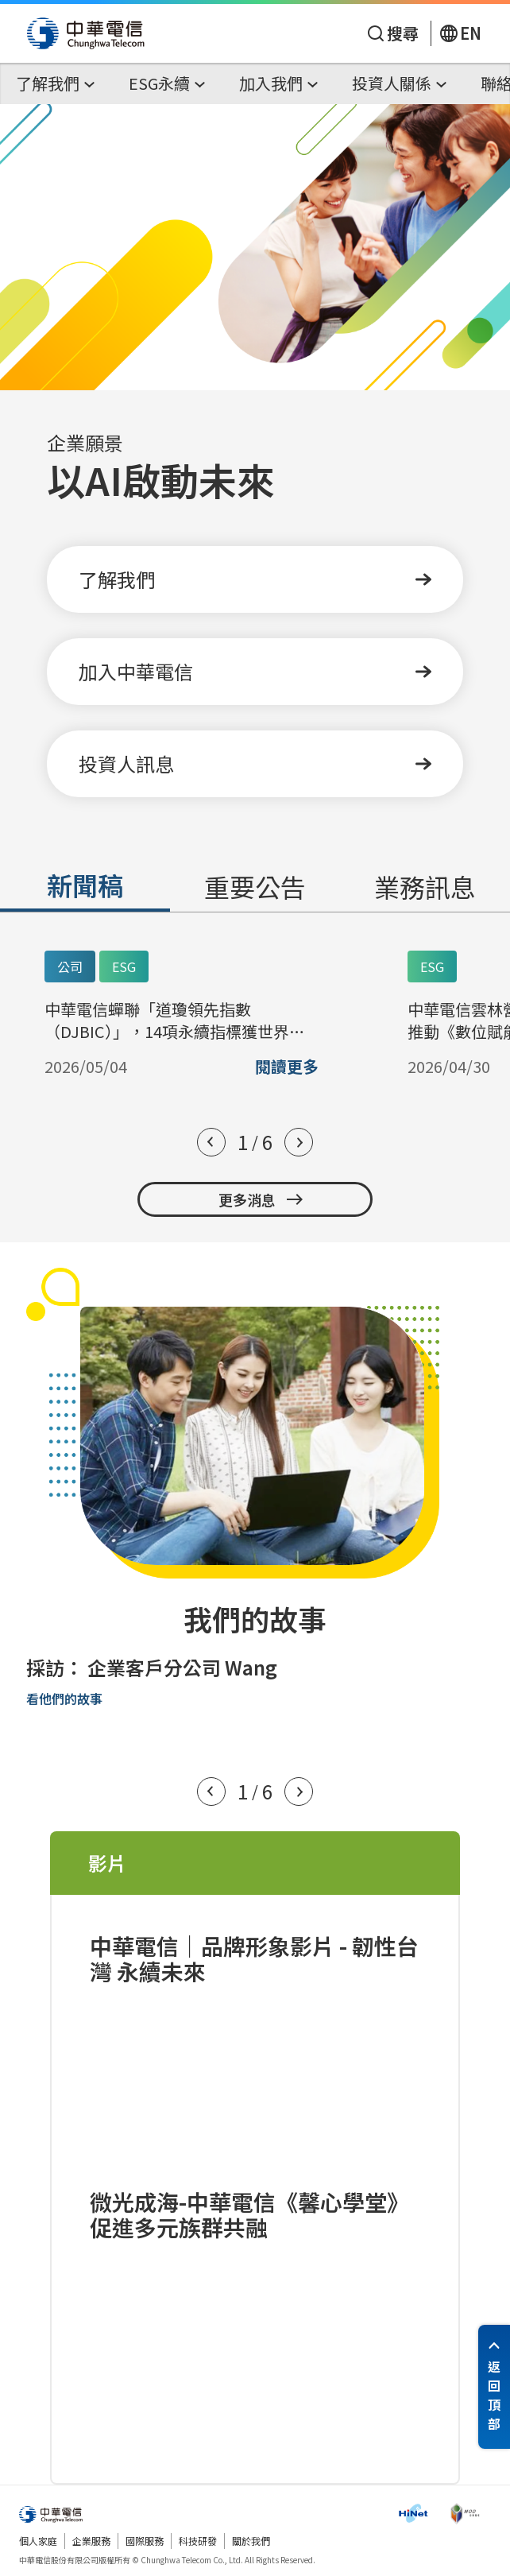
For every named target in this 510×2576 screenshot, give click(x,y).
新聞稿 (85, 884)
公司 (70, 966)
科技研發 (198, 2540)
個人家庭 (38, 2540)
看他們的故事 (64, 1698)
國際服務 (145, 2540)
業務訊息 (425, 886)
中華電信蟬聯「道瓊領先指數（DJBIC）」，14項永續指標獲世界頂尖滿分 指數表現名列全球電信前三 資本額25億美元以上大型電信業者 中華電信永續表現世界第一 (180, 1020)
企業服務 (91, 2540)
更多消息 (261, 1199)
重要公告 (255, 886)
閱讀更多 (287, 1067)
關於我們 (251, 2540)
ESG (124, 966)
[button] (211, 1142)
